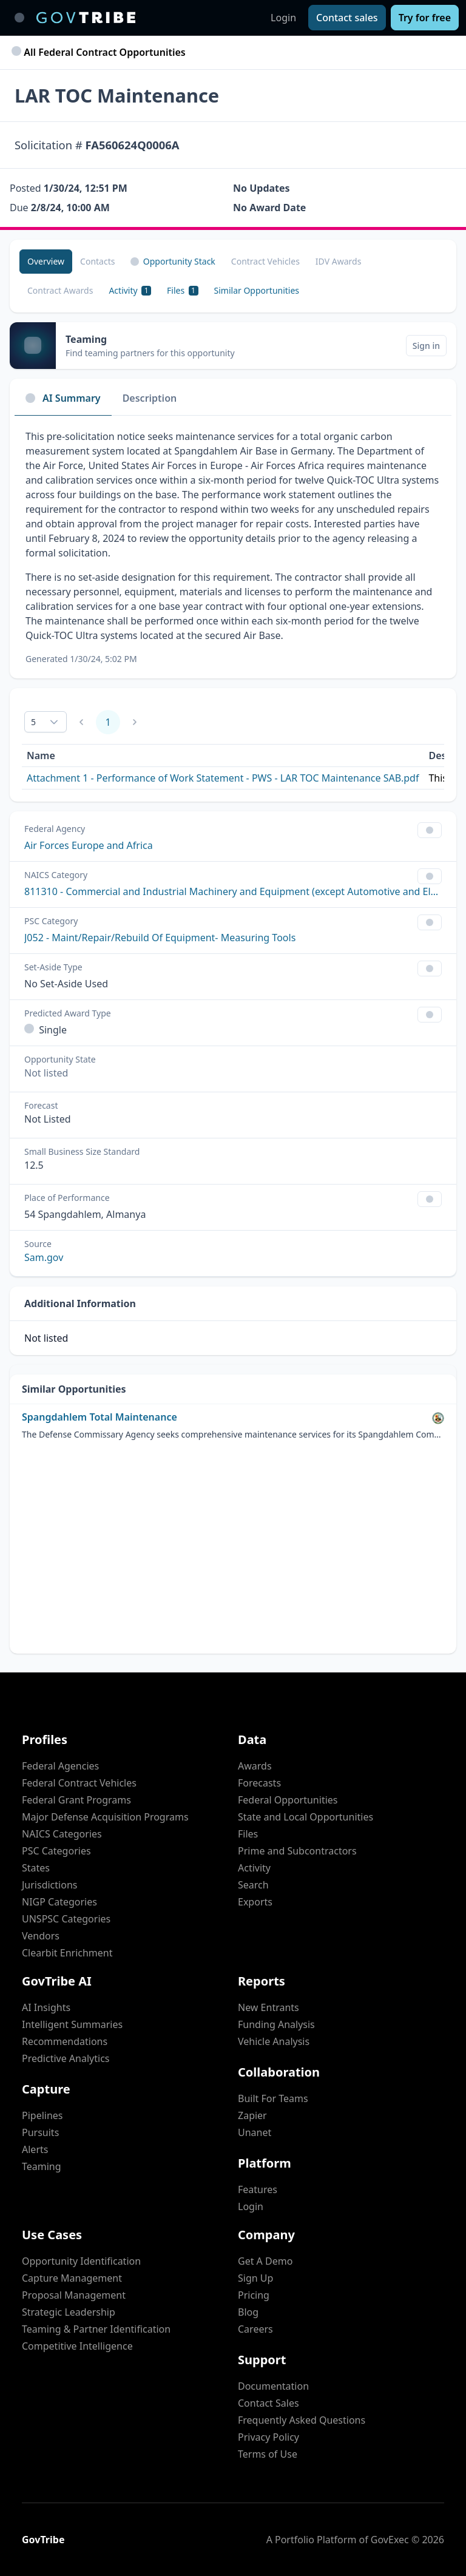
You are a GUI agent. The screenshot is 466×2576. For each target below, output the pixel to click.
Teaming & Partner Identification (96, 2329)
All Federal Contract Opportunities (100, 52)
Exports (255, 1901)
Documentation (273, 2386)
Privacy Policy (268, 2437)
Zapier (252, 2115)
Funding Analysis (276, 2024)
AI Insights (46, 2007)
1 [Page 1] (107, 722)
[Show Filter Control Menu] (429, 830)
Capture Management (72, 2278)
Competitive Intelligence (77, 2346)
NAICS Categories (62, 1834)
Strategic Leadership (68, 2312)
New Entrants (268, 2007)
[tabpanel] (233, 547)
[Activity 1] (130, 291)
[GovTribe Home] (85, 18)
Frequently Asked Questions (301, 2420)
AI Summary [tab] (63, 398)
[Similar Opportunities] (257, 291)
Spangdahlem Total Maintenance (99, 1417)
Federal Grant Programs (76, 1800)
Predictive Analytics (65, 2058)
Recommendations (64, 2041)
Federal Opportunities (287, 1800)
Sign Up (255, 2278)
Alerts (35, 2149)
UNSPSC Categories (66, 1918)
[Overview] (45, 261)
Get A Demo (265, 2261)
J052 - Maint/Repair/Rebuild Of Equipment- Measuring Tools (159, 937)
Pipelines (42, 2115)
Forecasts (259, 1783)
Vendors (40, 1935)
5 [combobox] (33, 722)
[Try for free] (425, 17)
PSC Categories (56, 1851)
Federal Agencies (60, 1766)
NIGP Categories (59, 1901)
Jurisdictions (49, 1884)
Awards (255, 1766)
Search (253, 1884)
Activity (254, 1868)
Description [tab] (150, 398)
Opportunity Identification (81, 2261)
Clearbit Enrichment (67, 1952)
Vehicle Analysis (273, 2041)
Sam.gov (43, 1257)
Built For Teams (273, 2098)
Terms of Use (267, 2454)
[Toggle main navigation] (19, 17)
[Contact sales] (347, 17)
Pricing (253, 2295)
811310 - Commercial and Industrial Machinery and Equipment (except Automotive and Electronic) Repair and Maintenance (233, 891)
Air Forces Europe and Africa (88, 845)
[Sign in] (426, 345)
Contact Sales (268, 2403)
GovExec (390, 2539)
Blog (248, 2312)
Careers (255, 2329)
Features (257, 2189)
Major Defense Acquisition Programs (105, 1817)
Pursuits (40, 2132)
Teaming (41, 2166)
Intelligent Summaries (72, 2024)
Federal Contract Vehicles (79, 1783)
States (36, 1868)
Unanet (254, 2132)
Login (283, 17)
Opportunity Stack (172, 261)
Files (248, 1834)
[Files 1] (182, 291)
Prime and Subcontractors (297, 1851)
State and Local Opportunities (305, 1817)
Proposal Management (74, 2295)
